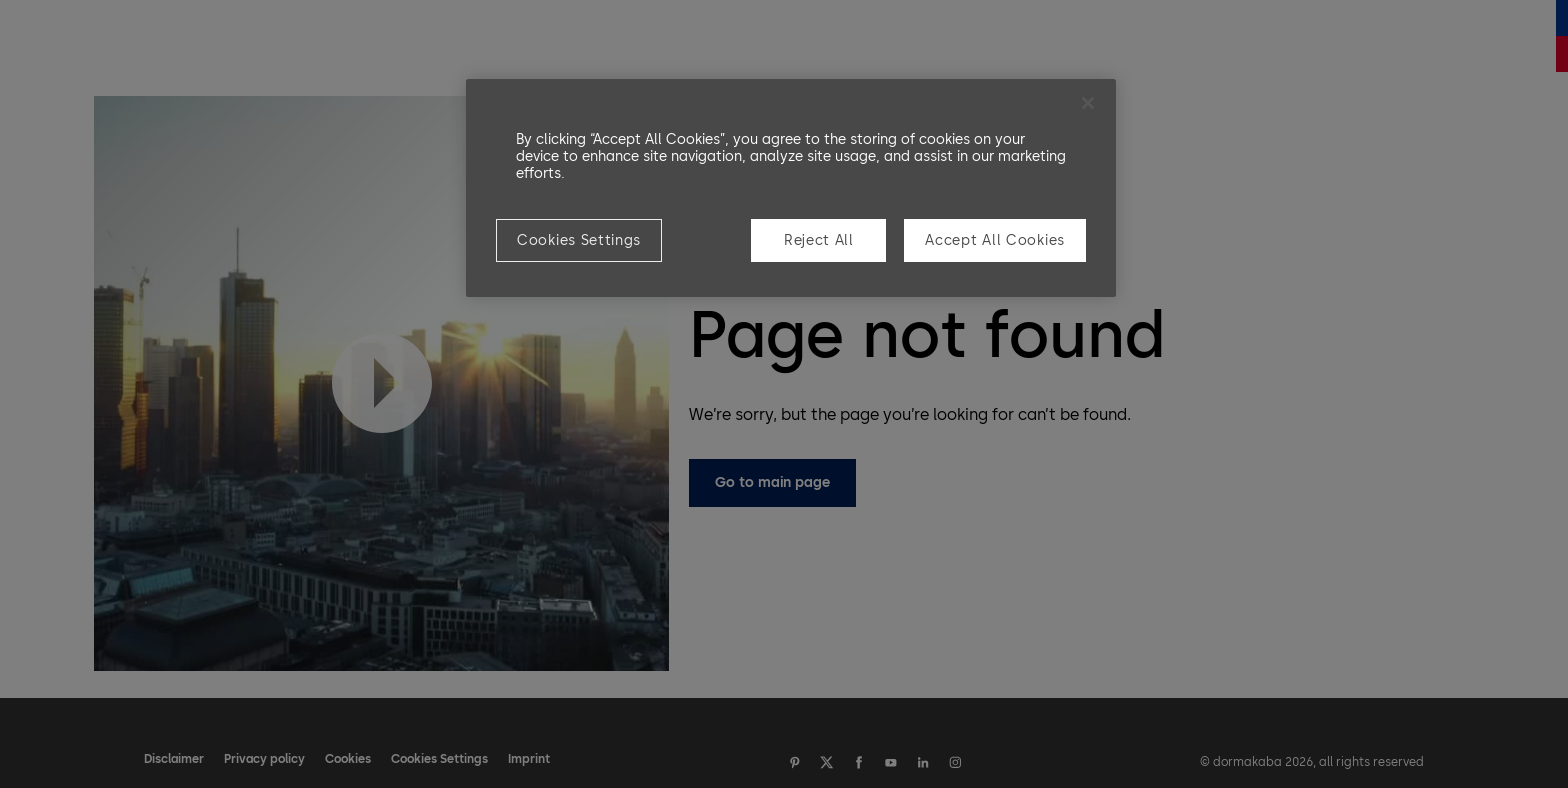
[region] (791, 188)
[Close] (1088, 103)
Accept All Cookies (995, 240)
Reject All (819, 240)
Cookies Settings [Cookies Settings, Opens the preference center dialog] (579, 240)
